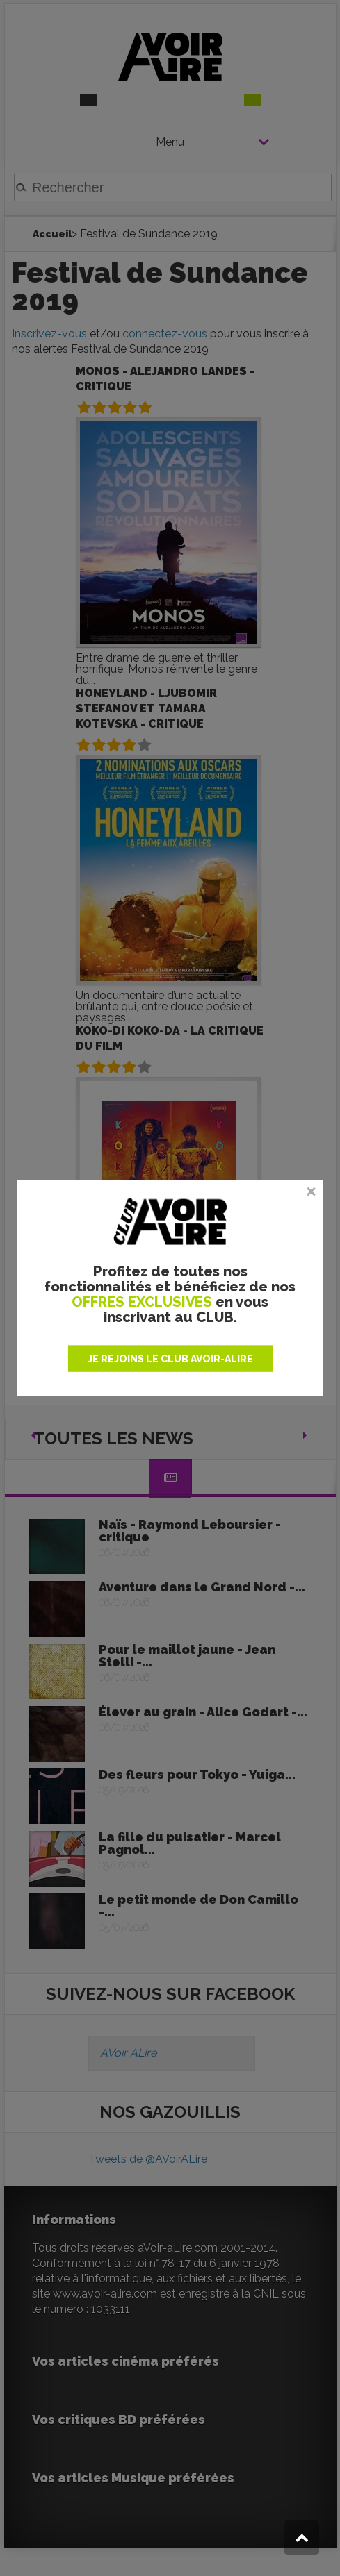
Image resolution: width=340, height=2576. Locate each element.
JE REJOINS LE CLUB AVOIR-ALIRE (170, 1358)
